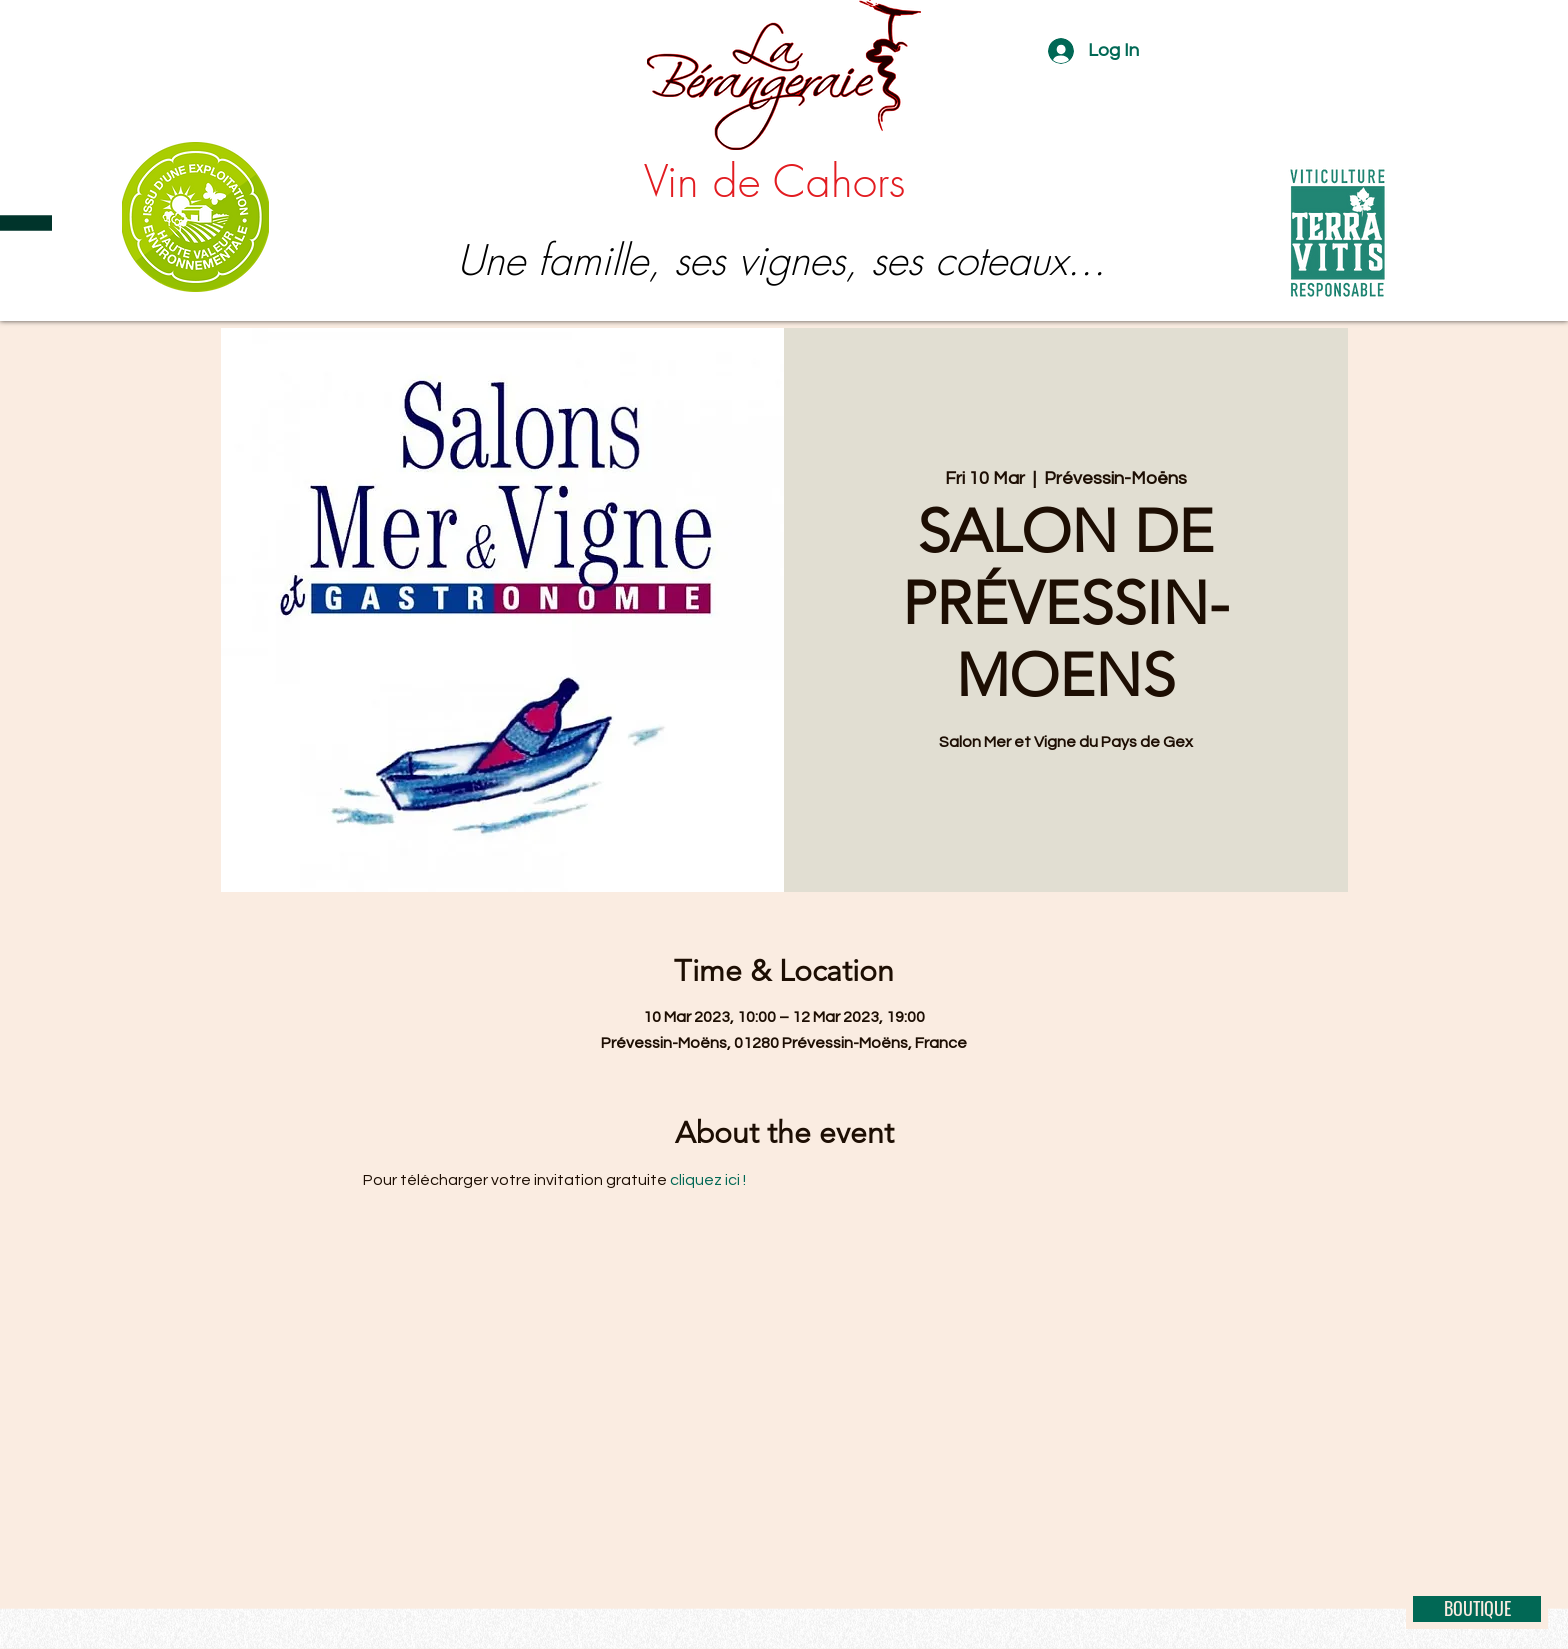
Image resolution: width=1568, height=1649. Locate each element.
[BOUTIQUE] (1477, 1609)
